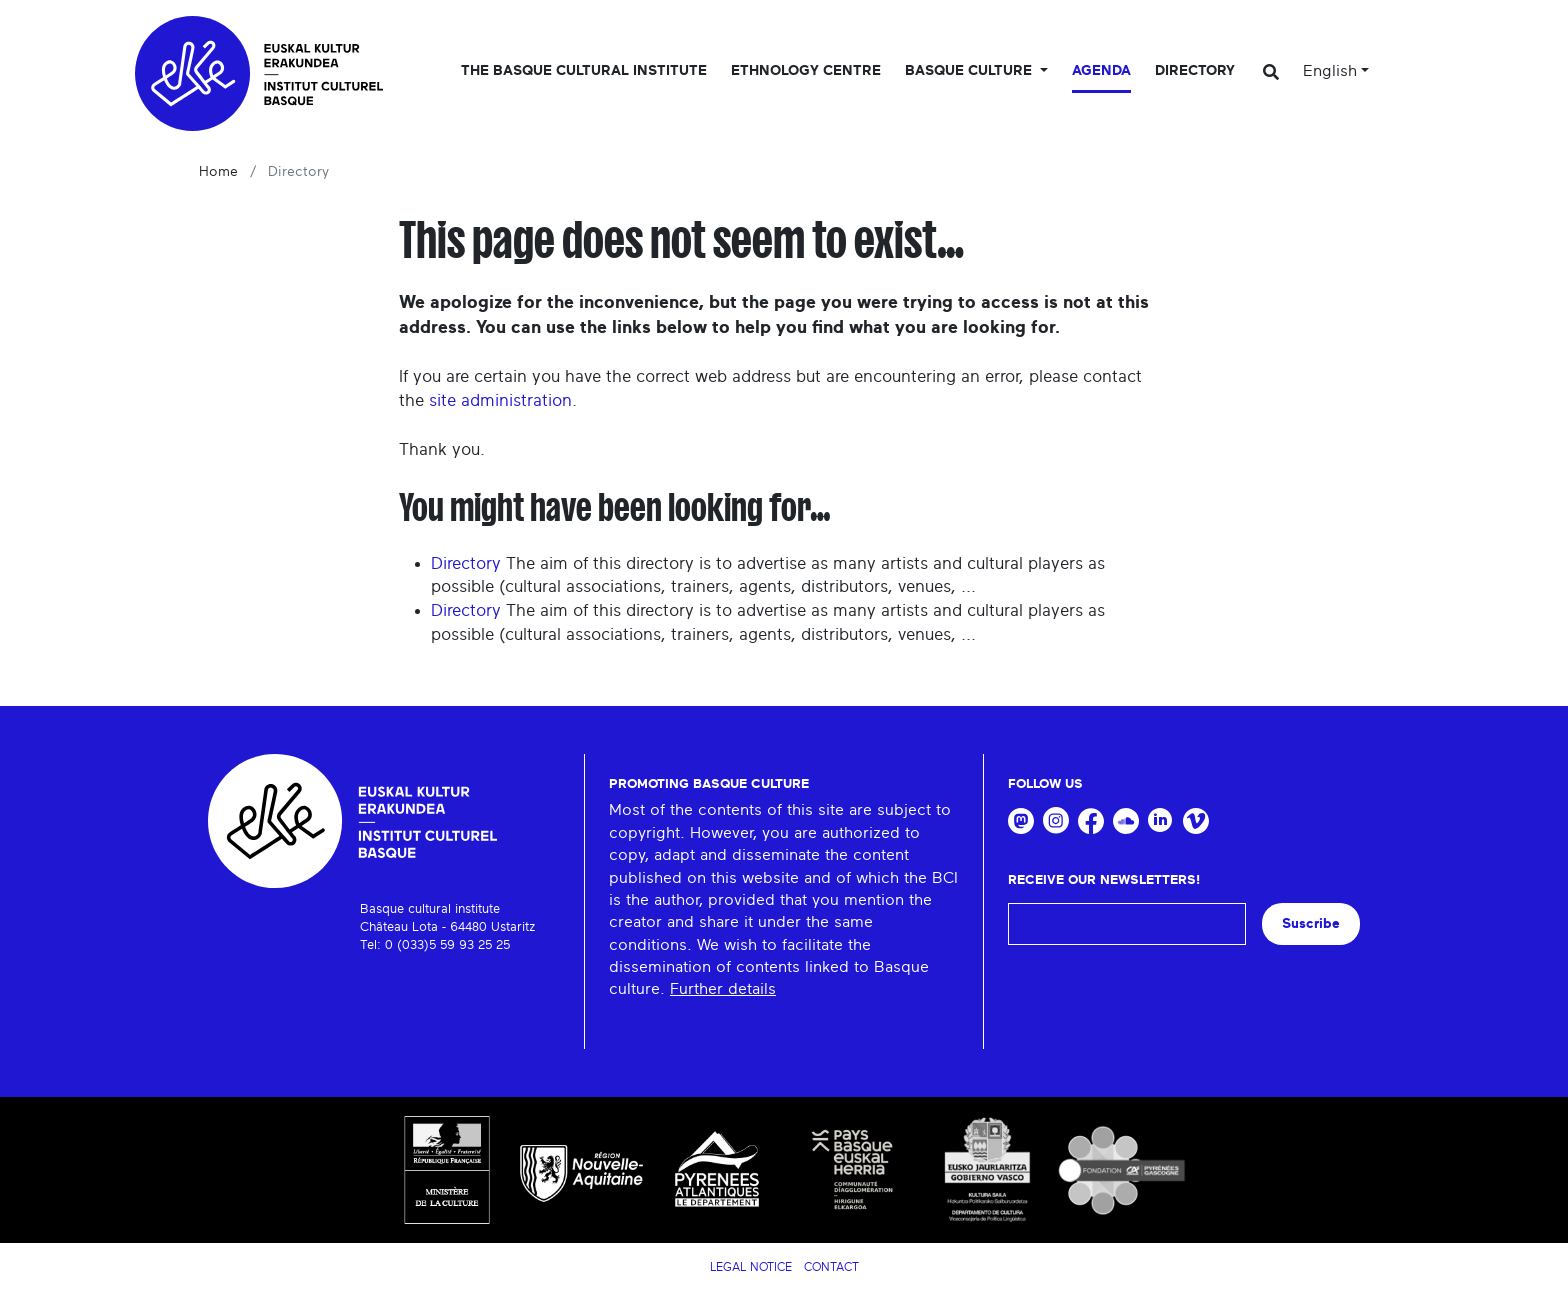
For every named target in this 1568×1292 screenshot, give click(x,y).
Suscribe (1311, 923)
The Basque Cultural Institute (584, 71)
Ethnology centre (806, 71)
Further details (723, 989)
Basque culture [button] (970, 71)
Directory (1195, 71)
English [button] (1330, 71)
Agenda (1101, 71)
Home (218, 172)
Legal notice (751, 1267)
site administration (500, 400)
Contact (831, 1267)
